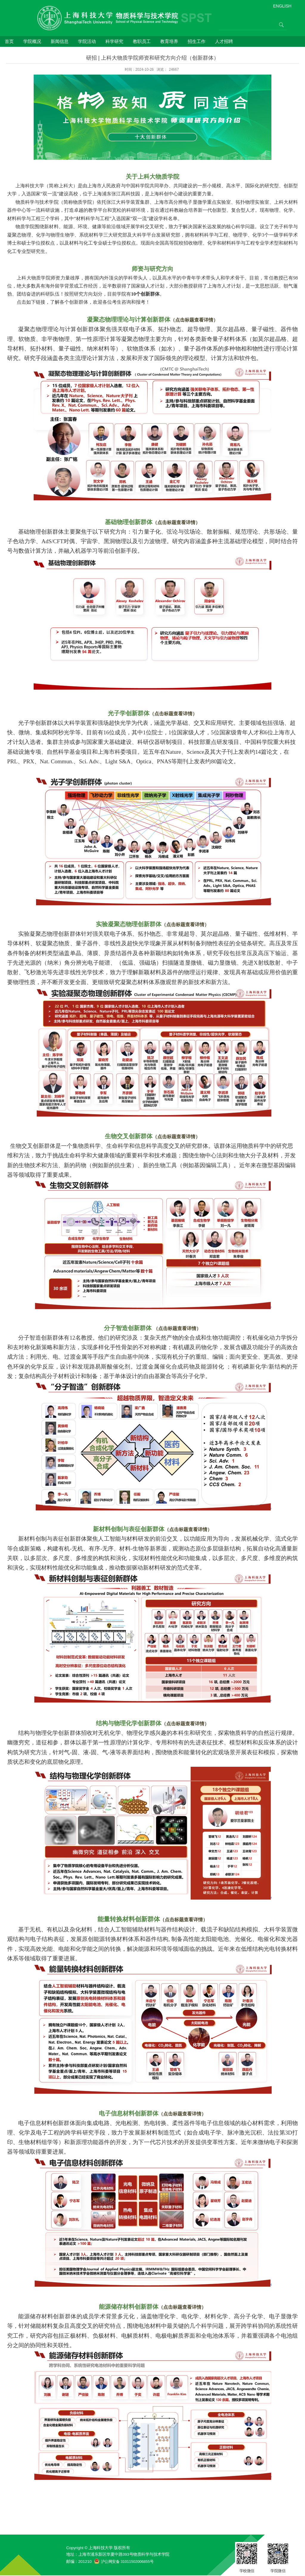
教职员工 (142, 41)
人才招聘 (224, 41)
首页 (9, 41)
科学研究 (114, 41)
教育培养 (169, 41)
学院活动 (87, 41)
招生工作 (197, 41)
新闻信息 (60, 41)
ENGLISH (282, 6)
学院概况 (32, 41)
